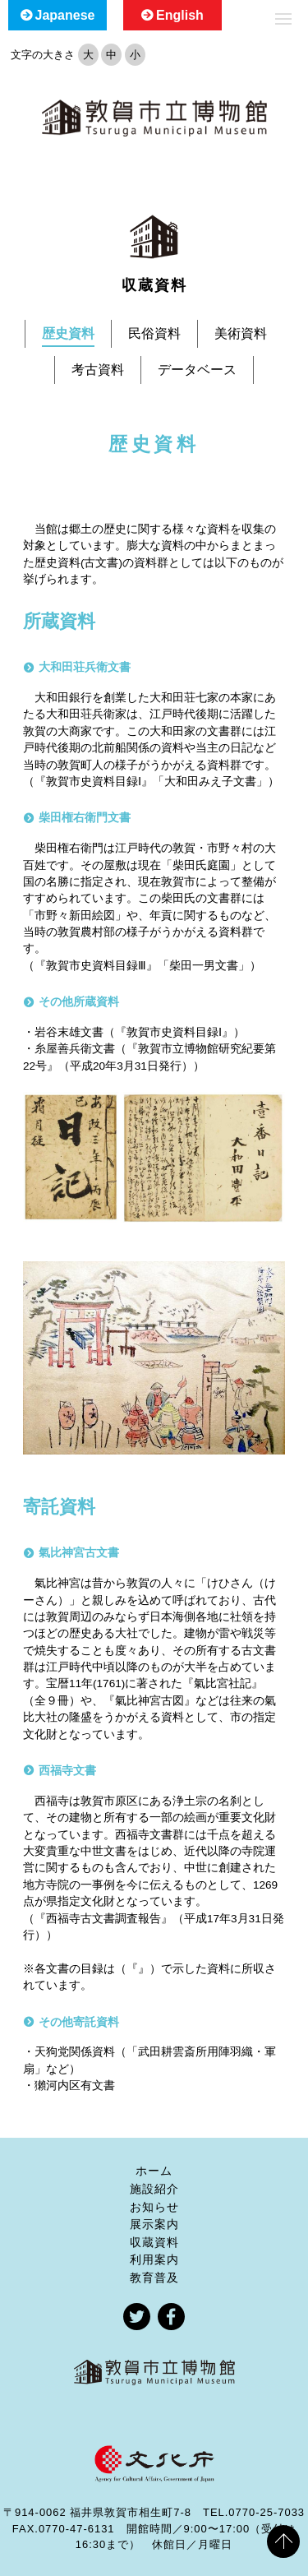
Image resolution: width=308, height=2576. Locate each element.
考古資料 (97, 370)
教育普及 (154, 2277)
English (180, 15)
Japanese (65, 15)
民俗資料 (154, 333)
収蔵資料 (154, 2242)
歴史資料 (68, 333)
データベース (197, 370)
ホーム (154, 2170)
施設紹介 (154, 2188)
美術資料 (240, 333)
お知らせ (154, 2206)
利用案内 (154, 2259)
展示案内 (154, 2224)
